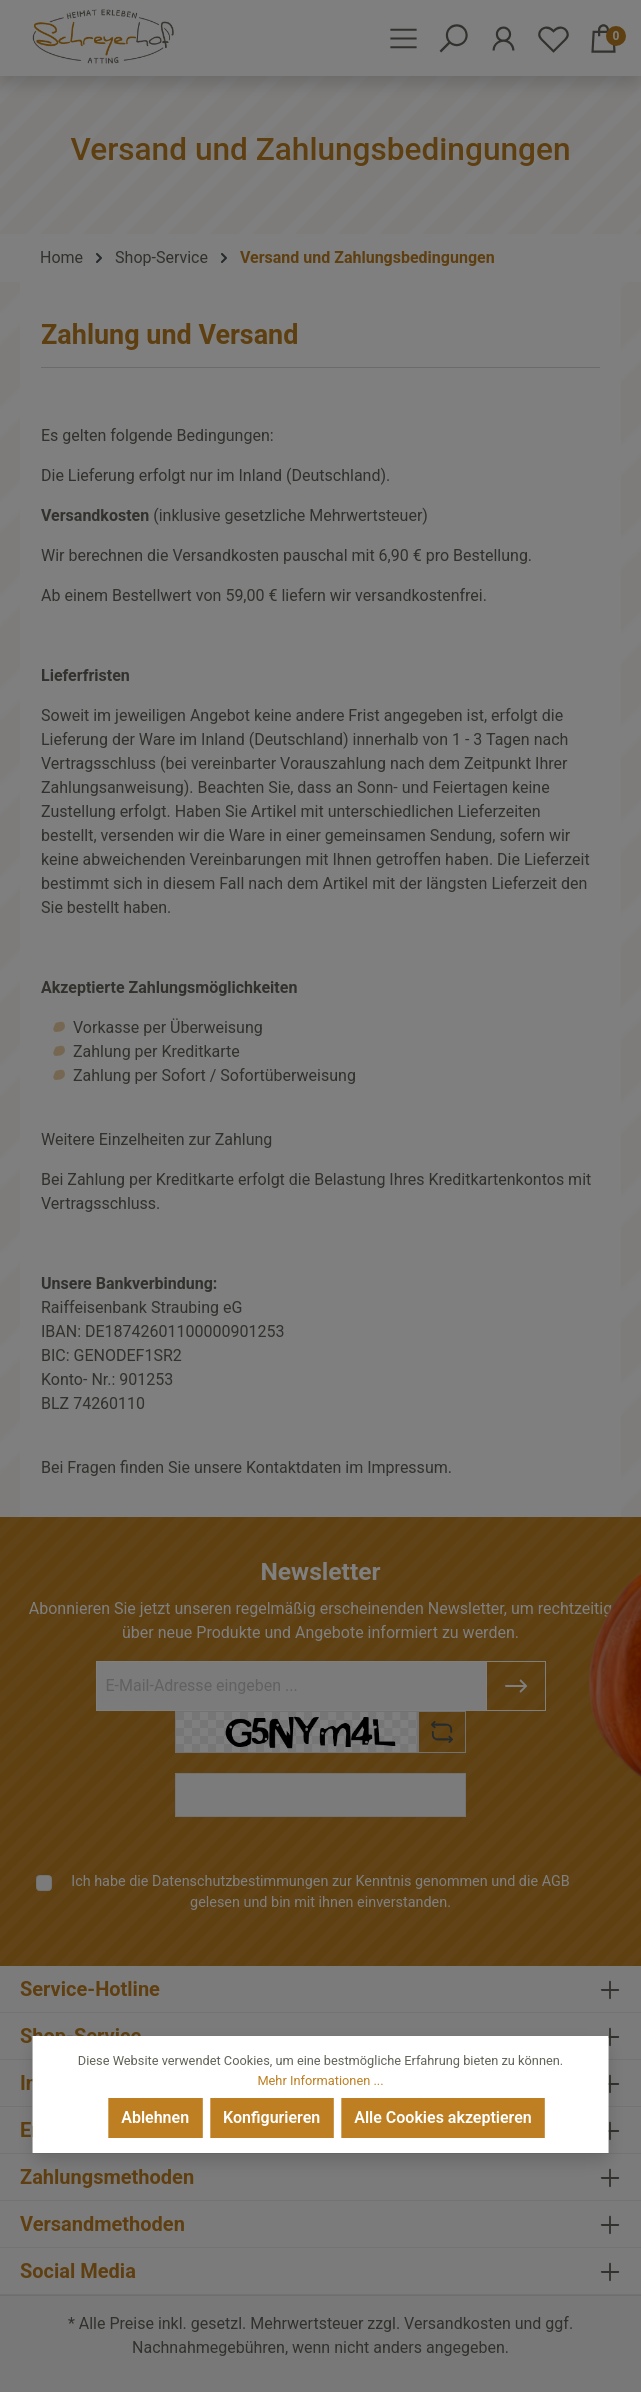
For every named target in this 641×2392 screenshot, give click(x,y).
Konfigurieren (271, 2117)
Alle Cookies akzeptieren (442, 2117)
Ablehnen (155, 2117)
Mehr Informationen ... (320, 2080)
